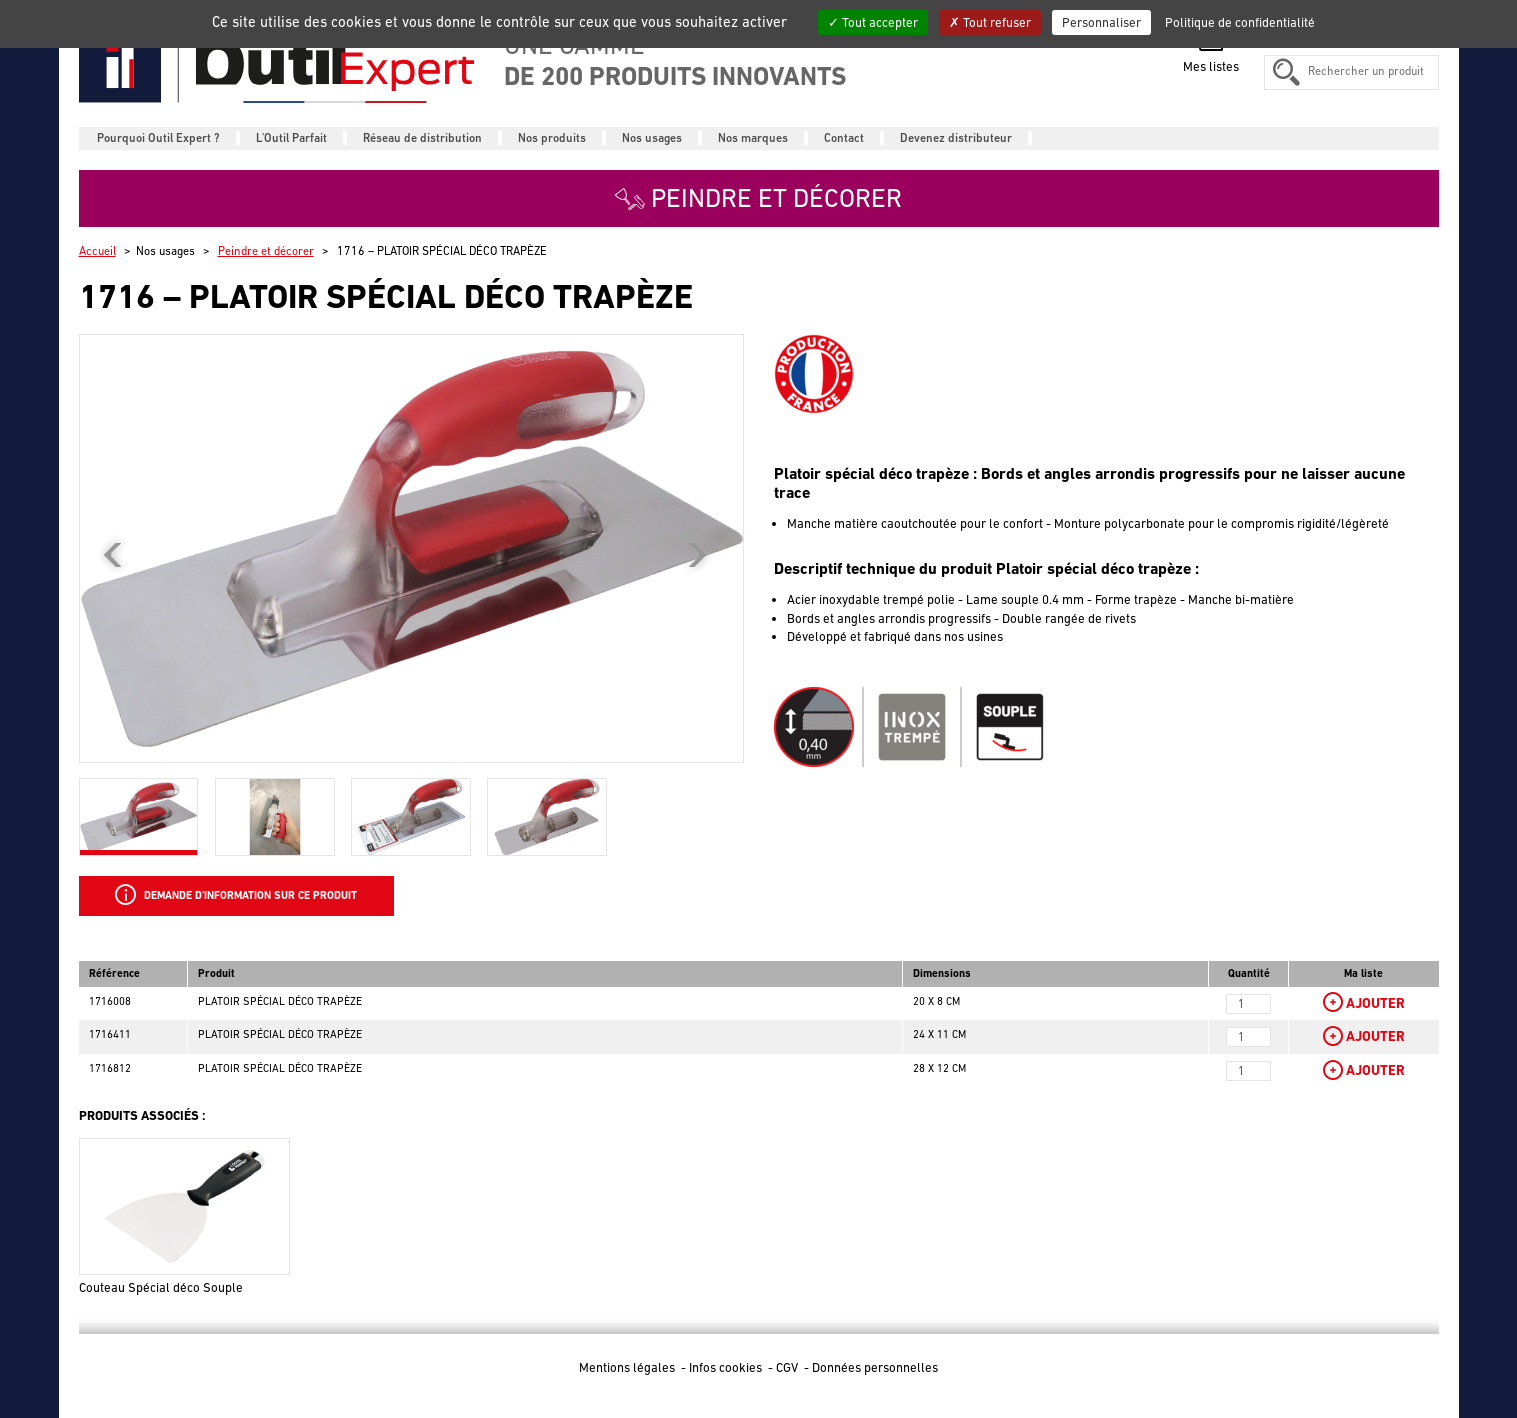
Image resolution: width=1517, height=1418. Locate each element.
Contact (844, 138)
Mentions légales (628, 1367)
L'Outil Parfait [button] (291, 138)
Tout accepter (873, 22)
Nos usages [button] (652, 138)
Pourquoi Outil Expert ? (158, 138)
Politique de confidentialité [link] (1240, 22)
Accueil (97, 251)
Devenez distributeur (956, 138)
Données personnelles (875, 1367)
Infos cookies (727, 1367)
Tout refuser (990, 22)
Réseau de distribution (422, 138)
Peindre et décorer (266, 251)
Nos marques (753, 138)
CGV (788, 1367)
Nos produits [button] (552, 138)
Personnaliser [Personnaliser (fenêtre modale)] (1101, 22)
